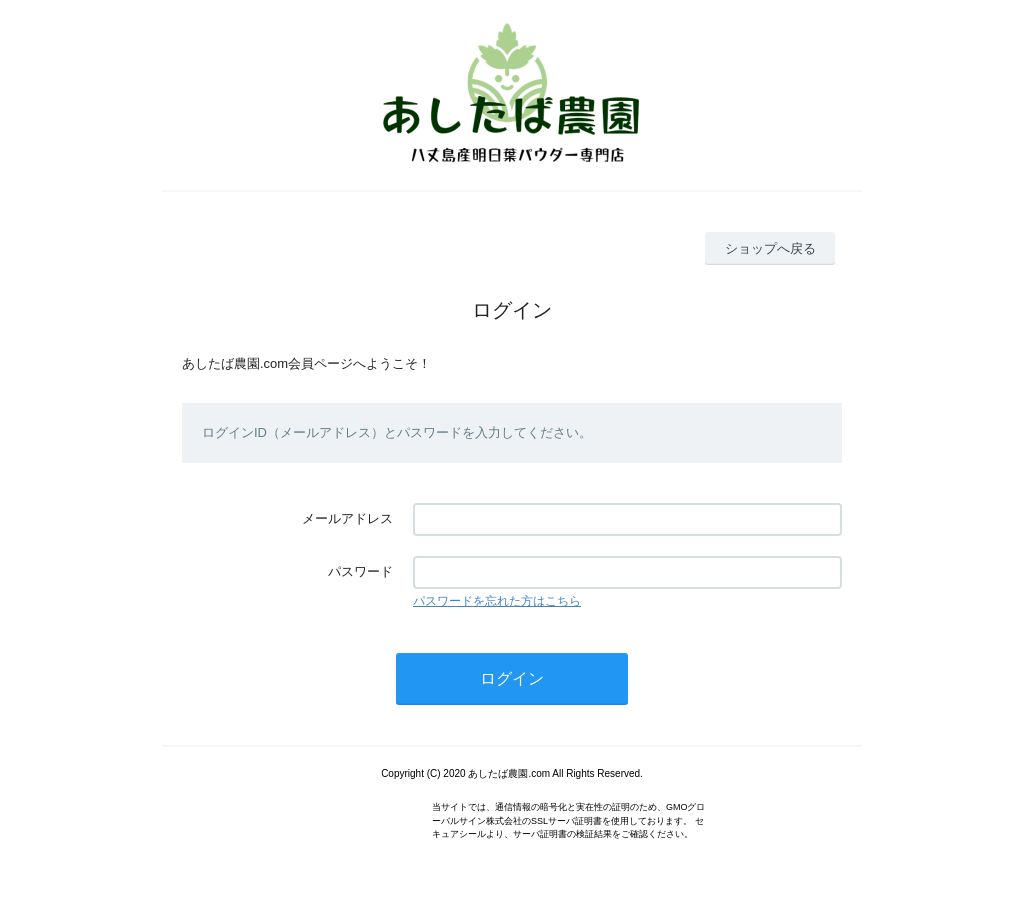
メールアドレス (347, 518)
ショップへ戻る (770, 248)
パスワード (360, 571)
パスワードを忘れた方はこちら (497, 601)
